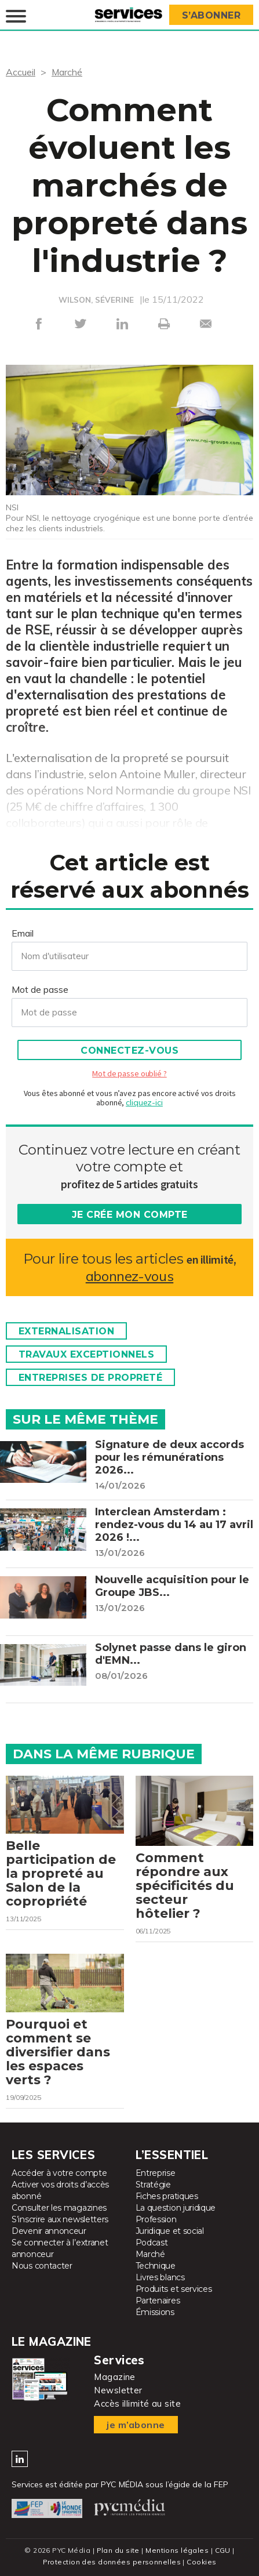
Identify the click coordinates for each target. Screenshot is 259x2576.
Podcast (152, 2243)
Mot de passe (40, 989)
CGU (223, 2550)
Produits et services (174, 2289)
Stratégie (153, 2185)
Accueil (20, 72)
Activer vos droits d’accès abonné (60, 2191)
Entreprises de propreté (91, 1377)
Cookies (201, 2561)
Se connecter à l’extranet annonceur (60, 2249)
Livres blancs (160, 2278)
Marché (67, 72)
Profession (156, 2220)
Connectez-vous (129, 1050)
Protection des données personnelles (112, 2561)
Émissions (155, 2312)
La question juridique (176, 2208)
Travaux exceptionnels (87, 1354)
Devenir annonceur (49, 2231)
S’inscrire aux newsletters (60, 2220)
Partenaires (158, 2301)
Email (23, 933)
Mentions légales (177, 2550)
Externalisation (67, 1331)
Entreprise (156, 2173)
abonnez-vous (129, 1276)
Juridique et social (170, 2231)
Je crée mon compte (130, 1214)
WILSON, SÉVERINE (96, 299)
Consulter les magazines (59, 2208)
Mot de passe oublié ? (129, 1073)
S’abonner (211, 15)
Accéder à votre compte (59, 2173)
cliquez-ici (144, 1102)
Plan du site (118, 2550)
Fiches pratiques (167, 2197)
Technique (156, 2266)
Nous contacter (42, 2266)
